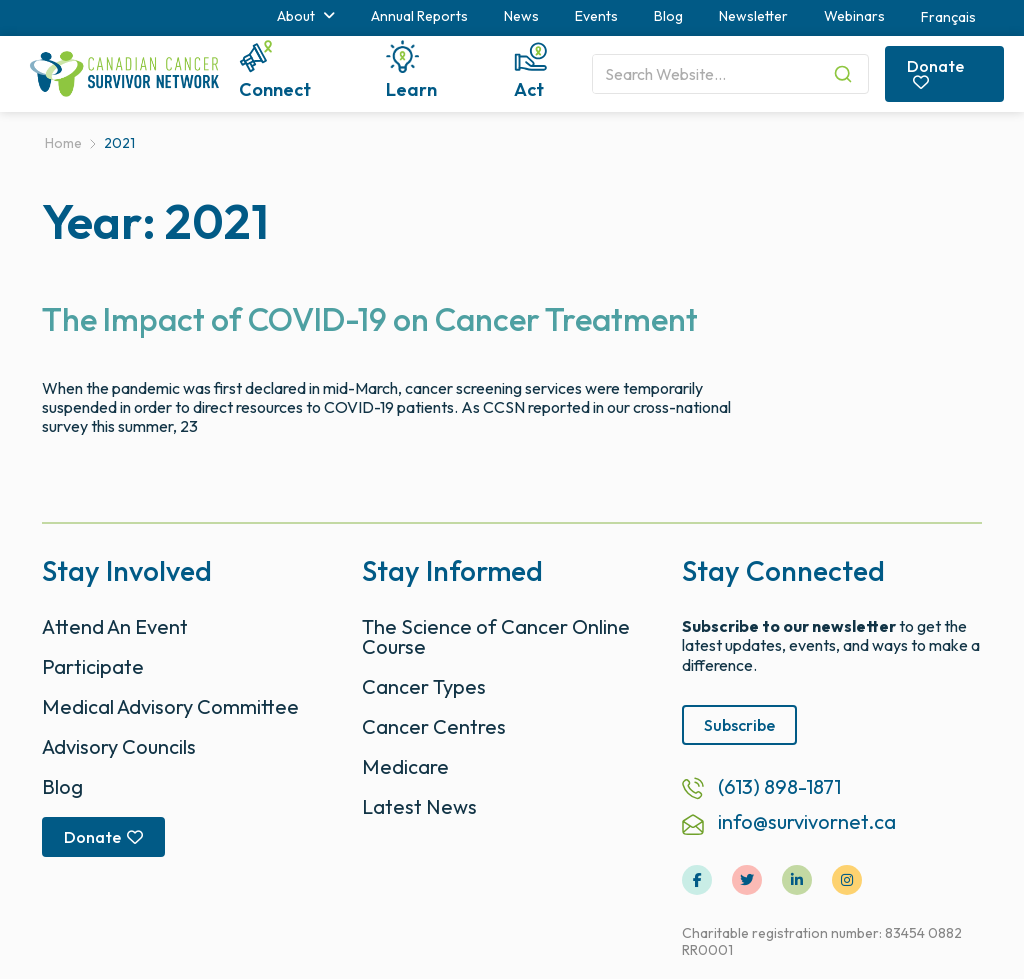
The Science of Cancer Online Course (496, 636)
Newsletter (753, 16)
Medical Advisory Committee (170, 706)
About (306, 16)
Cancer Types (424, 686)
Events (596, 16)
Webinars (854, 16)
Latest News (419, 806)
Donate (935, 73)
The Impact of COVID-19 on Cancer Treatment (370, 319)
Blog (668, 16)
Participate (93, 666)
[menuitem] (948, 18)
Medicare (405, 766)
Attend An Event (115, 626)
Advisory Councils (119, 746)
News (521, 16)
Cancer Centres (434, 726)
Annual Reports (419, 16)
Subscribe (739, 725)
